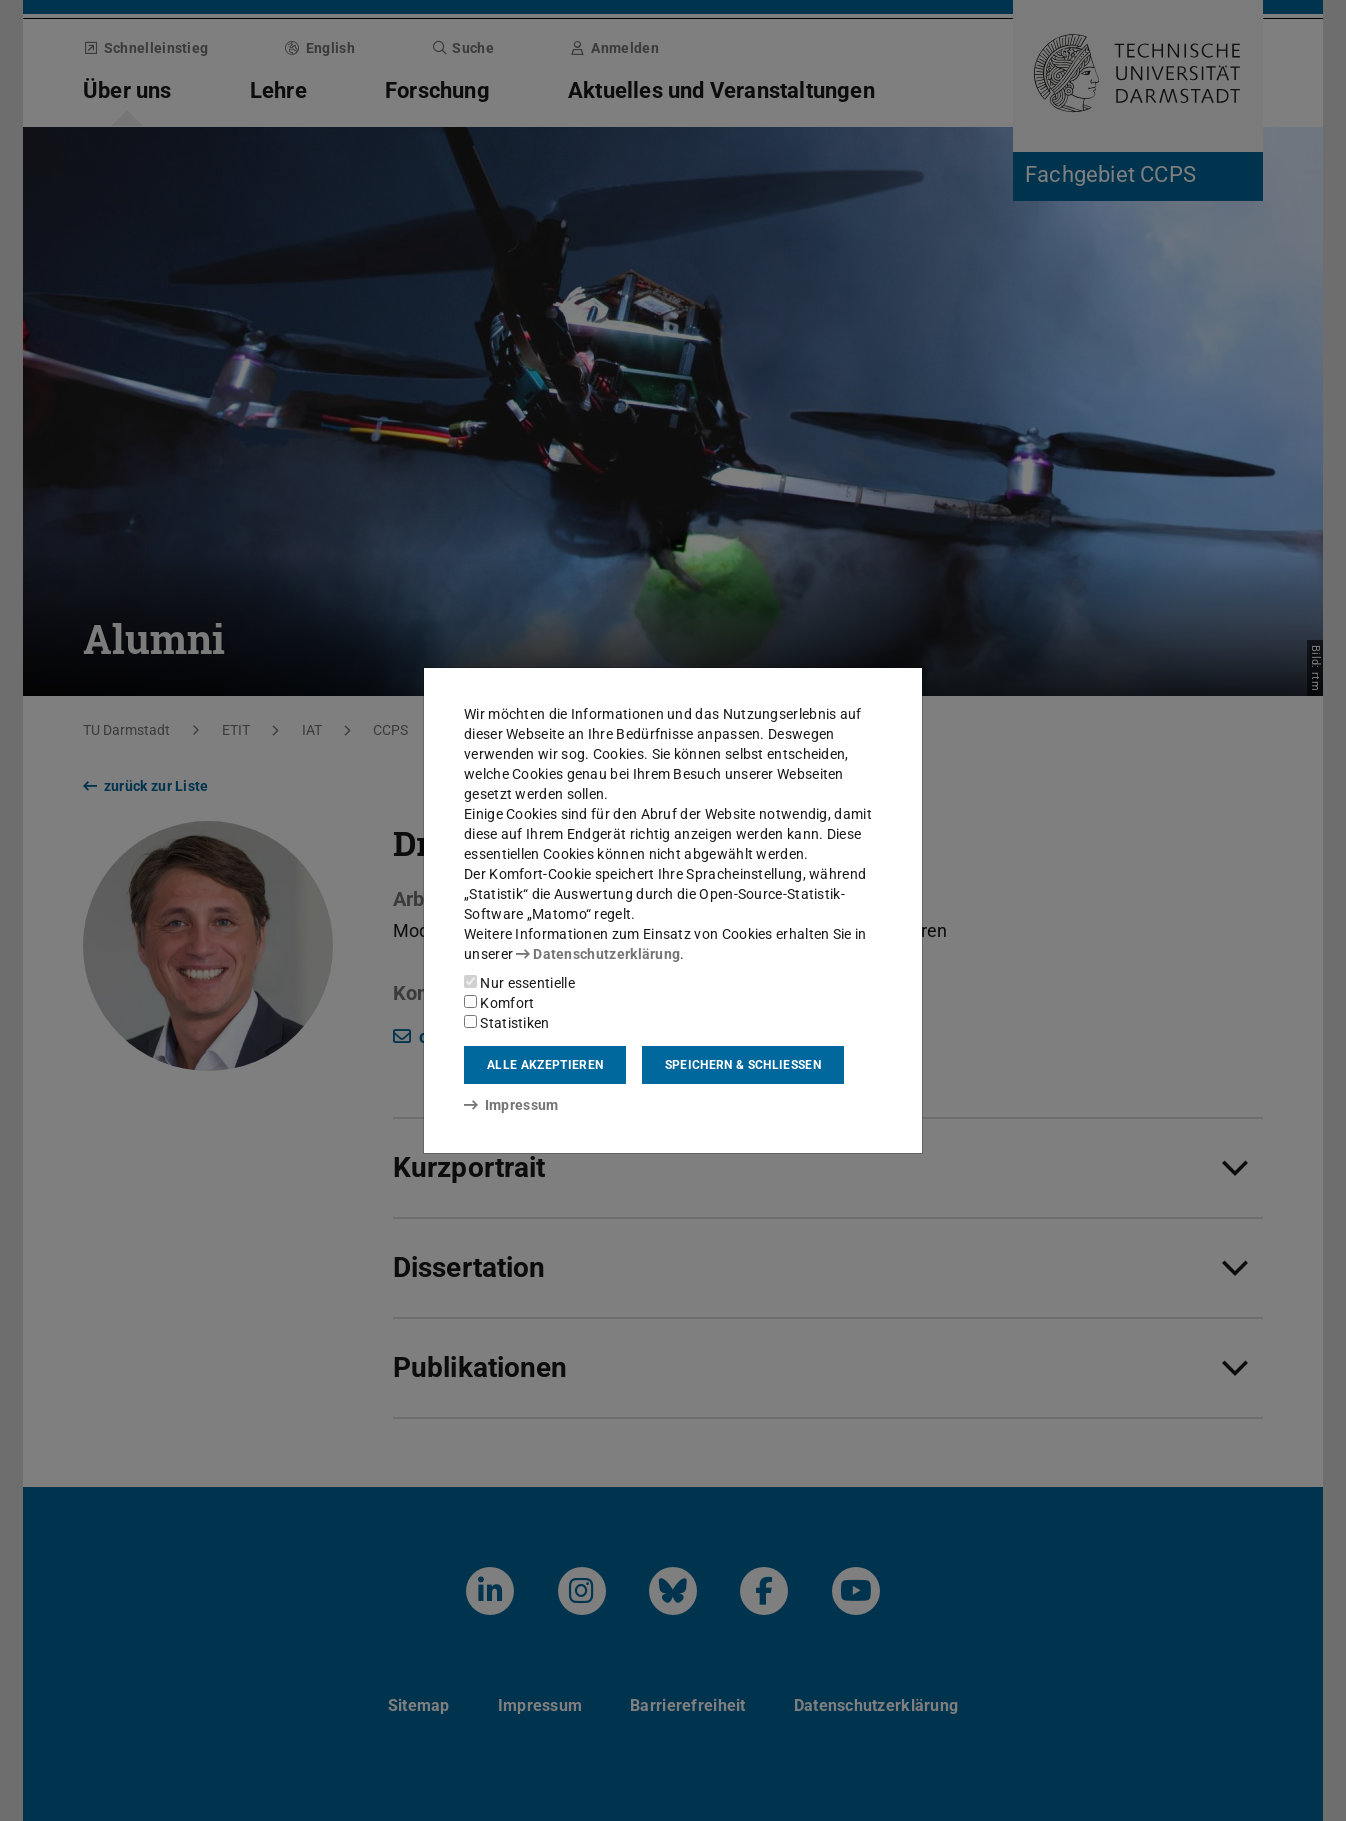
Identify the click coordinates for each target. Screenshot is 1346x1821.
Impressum (511, 1105)
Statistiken (507, 1023)
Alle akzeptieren (545, 1065)
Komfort (499, 1003)
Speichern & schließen (743, 1065)
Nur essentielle (519, 983)
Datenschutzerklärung (598, 954)
